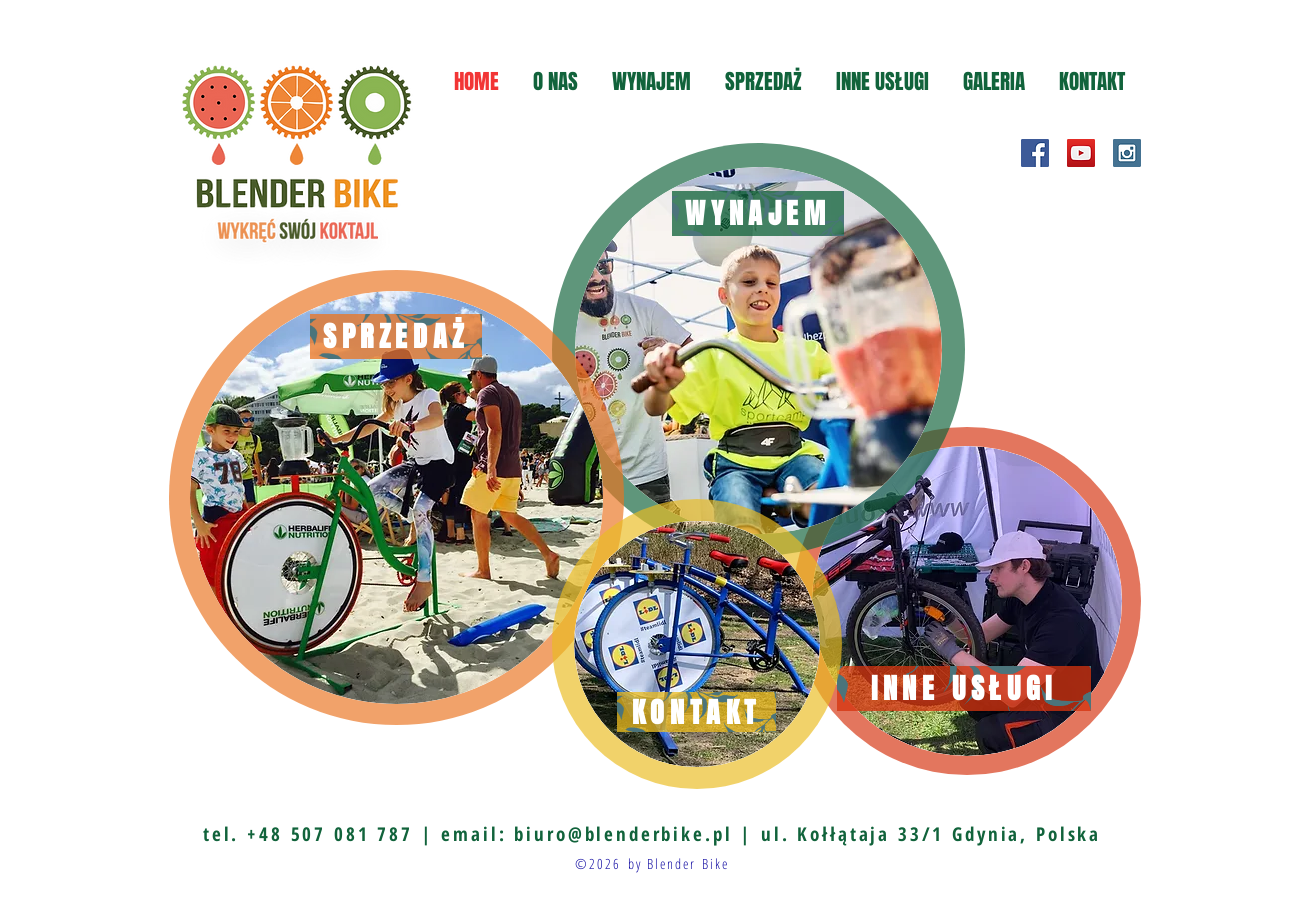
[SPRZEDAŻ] (396, 336)
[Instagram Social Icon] (1127, 153)
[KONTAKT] (696, 712)
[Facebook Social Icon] (1035, 153)
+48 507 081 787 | (344, 834)
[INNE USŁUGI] (964, 688)
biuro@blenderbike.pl (623, 834)
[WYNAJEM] (758, 213)
